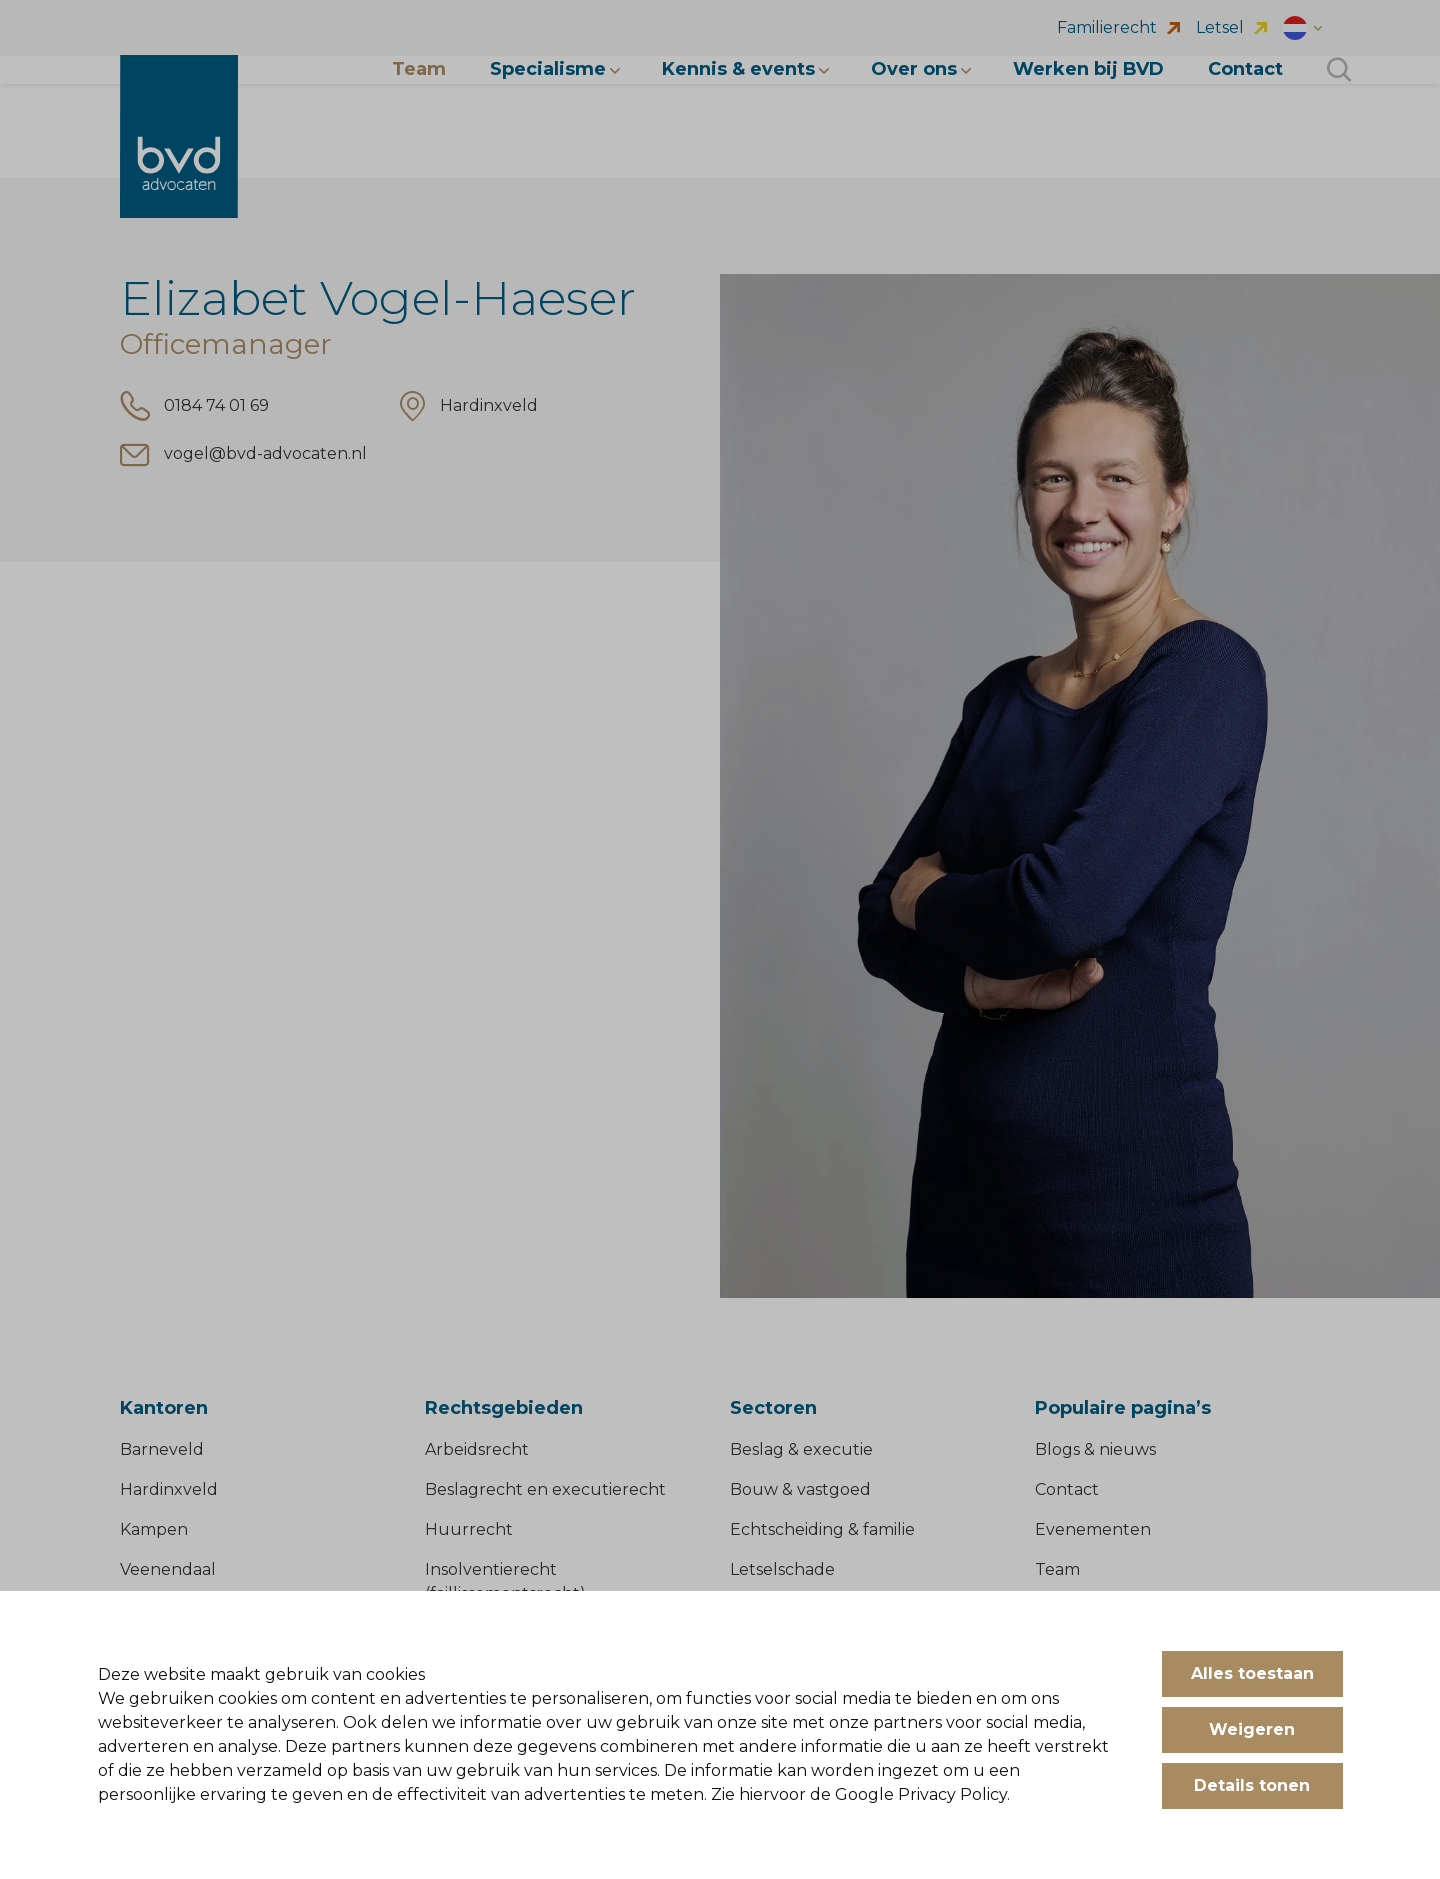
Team (1057, 1569)
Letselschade (782, 1569)
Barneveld (162, 1449)
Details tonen (1252, 1785)
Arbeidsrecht (477, 1449)
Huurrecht (469, 1529)
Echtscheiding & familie (822, 1529)
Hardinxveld (169, 1489)
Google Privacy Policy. (922, 1794)
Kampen (154, 1529)
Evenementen (1093, 1529)
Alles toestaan (1252, 1673)
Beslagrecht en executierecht (545, 1489)
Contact (1067, 1489)
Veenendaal (168, 1569)
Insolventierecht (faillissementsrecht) (505, 1581)
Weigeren (1252, 1729)
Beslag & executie (801, 1449)
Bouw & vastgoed (800, 1489)
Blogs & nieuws (1095, 1449)
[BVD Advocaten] (179, 137)
